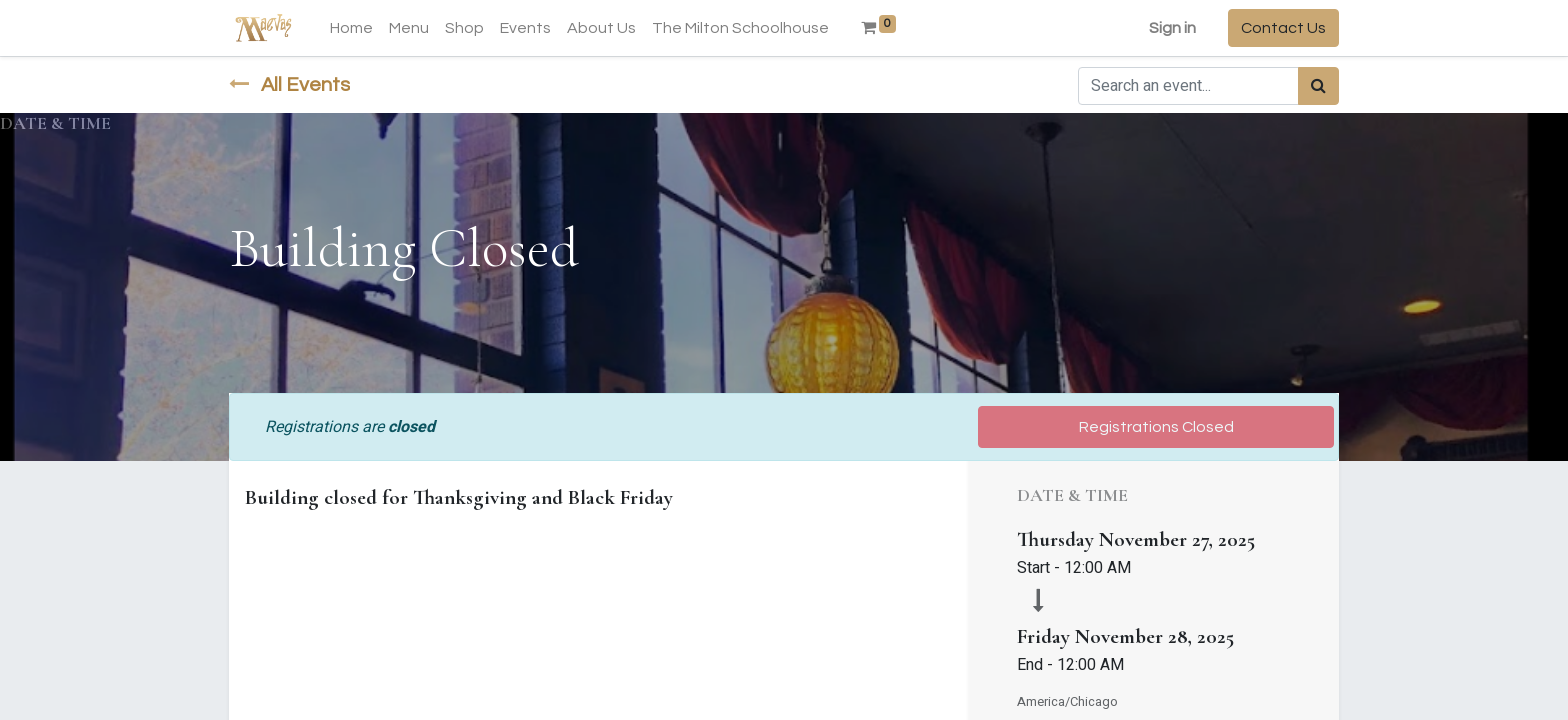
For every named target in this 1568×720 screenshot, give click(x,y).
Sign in (1172, 28)
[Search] (1318, 86)
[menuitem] (351, 28)
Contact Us (1283, 28)
